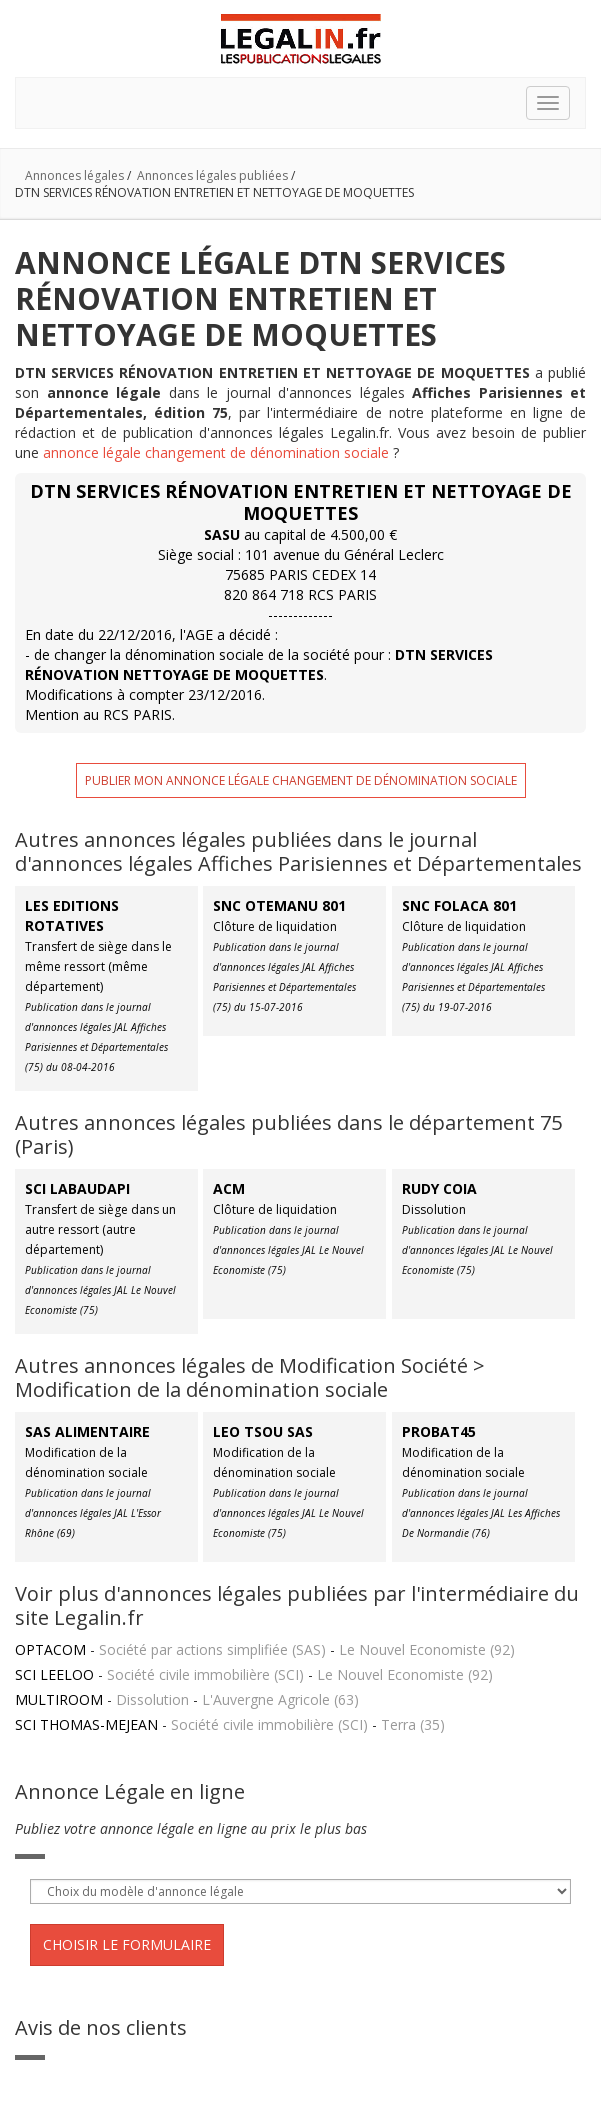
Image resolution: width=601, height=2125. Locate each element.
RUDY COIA (439, 1188)
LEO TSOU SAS (263, 1431)
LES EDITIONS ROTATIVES (72, 915)
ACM (229, 1188)
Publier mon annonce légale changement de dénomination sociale (301, 780)
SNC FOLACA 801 (459, 905)
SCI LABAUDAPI (77, 1188)
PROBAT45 (439, 1431)
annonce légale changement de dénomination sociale (216, 452)
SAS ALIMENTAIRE (87, 1431)
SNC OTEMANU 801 (279, 905)
